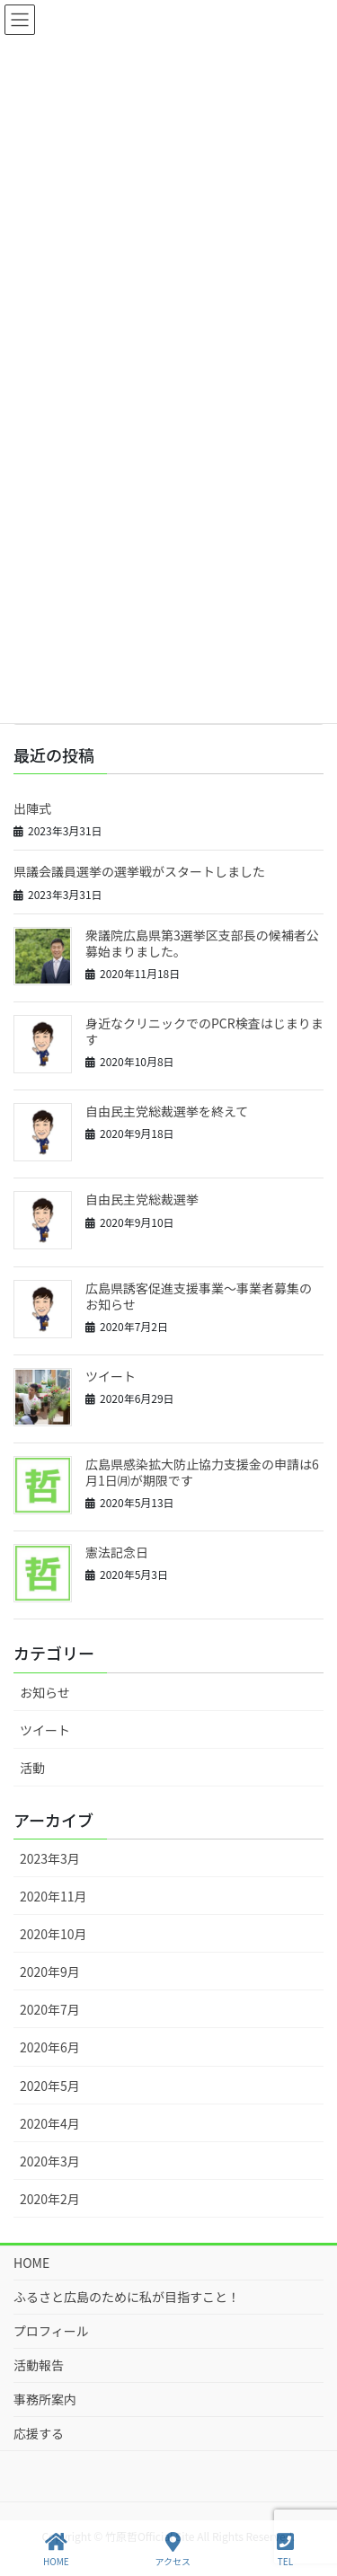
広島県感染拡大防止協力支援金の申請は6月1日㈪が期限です (202, 1472)
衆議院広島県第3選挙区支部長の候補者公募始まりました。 (202, 943)
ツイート (110, 1376)
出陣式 (32, 808)
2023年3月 (50, 1858)
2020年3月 (50, 2161)
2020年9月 (50, 1972)
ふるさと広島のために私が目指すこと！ (126, 2297)
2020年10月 (53, 1934)
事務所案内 (44, 2399)
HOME (31, 2263)
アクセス (173, 2549)
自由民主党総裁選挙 (142, 1199)
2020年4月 (50, 2123)
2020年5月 (50, 2086)
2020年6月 (50, 2047)
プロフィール (51, 2331)
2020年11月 (53, 1896)
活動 (32, 1768)
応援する (38, 2433)
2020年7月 (50, 2009)
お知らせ (45, 1692)
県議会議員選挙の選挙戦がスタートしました (139, 871)
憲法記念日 (116, 1552)
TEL (285, 2549)
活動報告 (38, 2365)
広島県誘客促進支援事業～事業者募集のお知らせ (198, 1296)
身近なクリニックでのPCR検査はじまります (204, 1031)
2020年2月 (50, 2199)
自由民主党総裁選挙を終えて (166, 1111)
